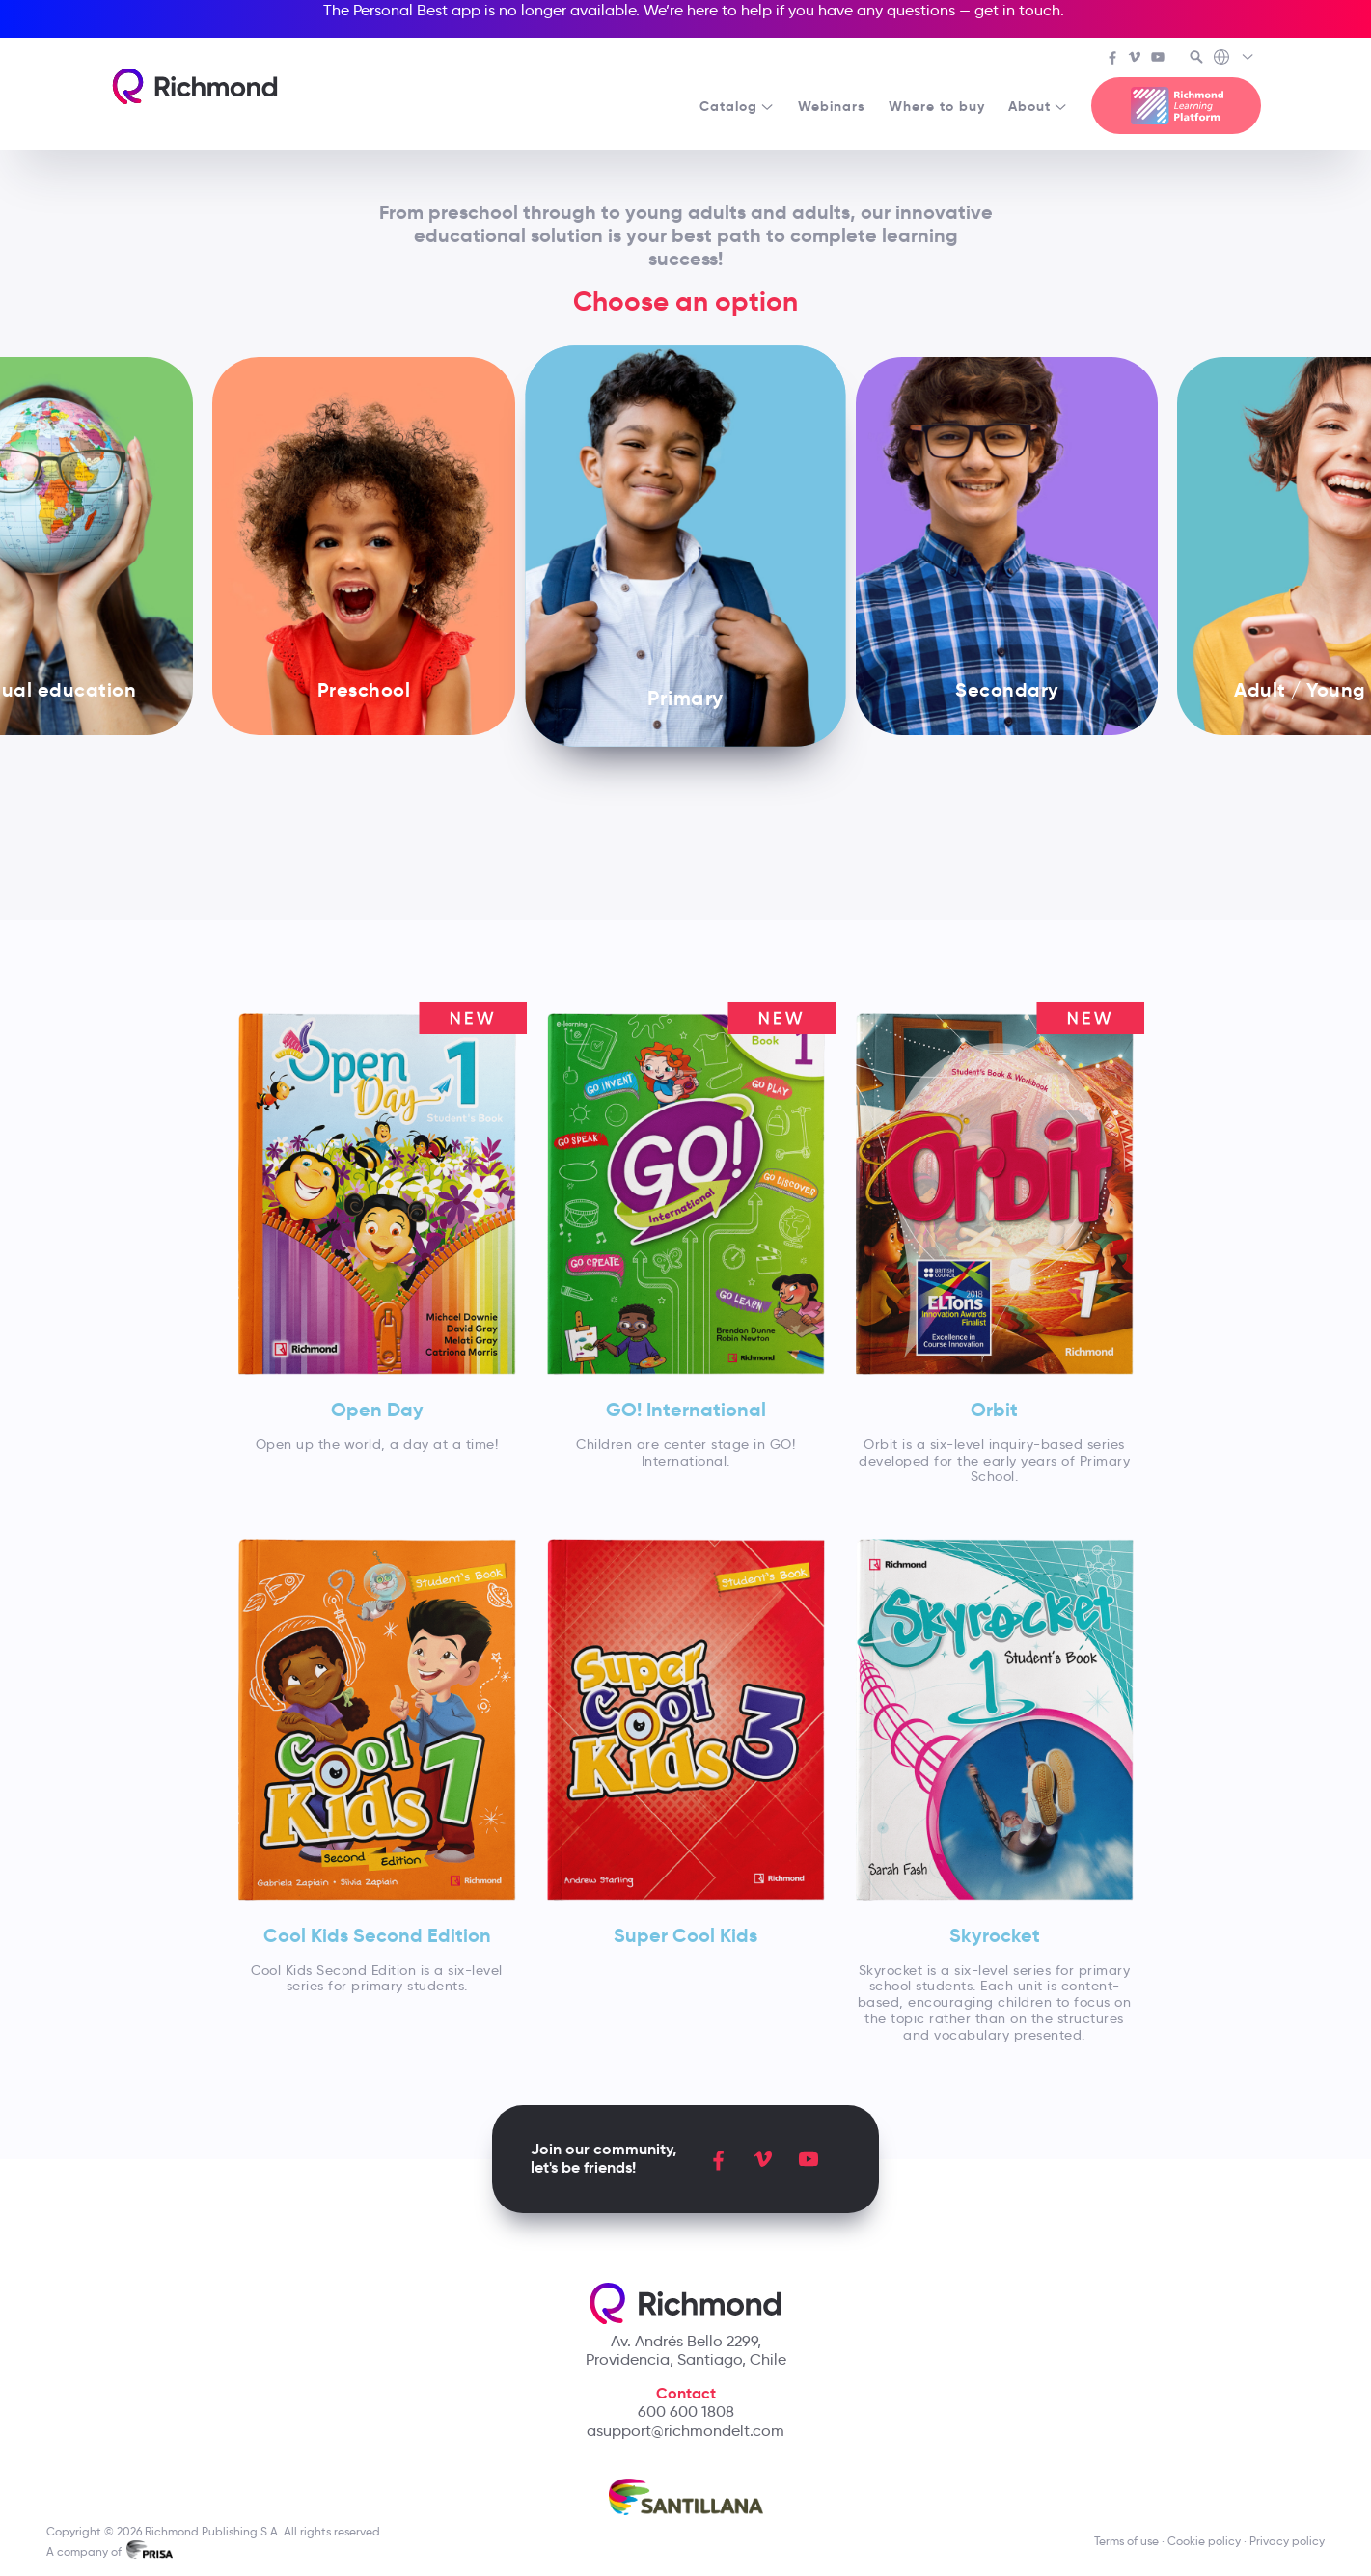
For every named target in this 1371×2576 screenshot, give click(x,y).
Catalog (737, 106)
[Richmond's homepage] (195, 86)
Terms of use (1126, 2541)
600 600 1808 (686, 2411)
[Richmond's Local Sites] (1234, 58)
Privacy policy (1287, 2541)
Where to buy (937, 106)
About (1038, 106)
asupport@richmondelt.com (685, 2431)
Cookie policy (1204, 2541)
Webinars (831, 106)
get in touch (1017, 10)
